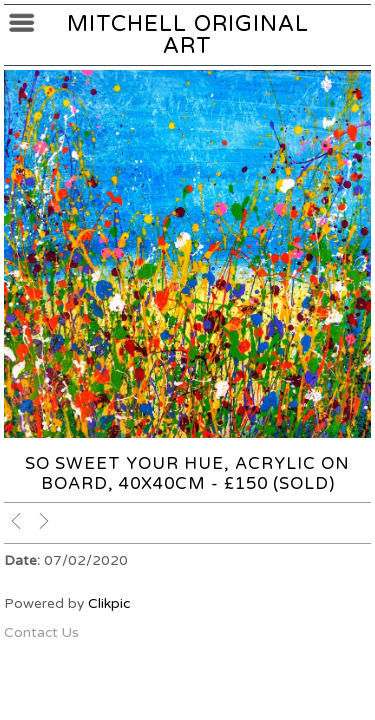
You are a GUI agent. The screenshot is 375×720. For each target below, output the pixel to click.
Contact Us (41, 632)
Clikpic (109, 603)
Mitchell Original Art (188, 35)
